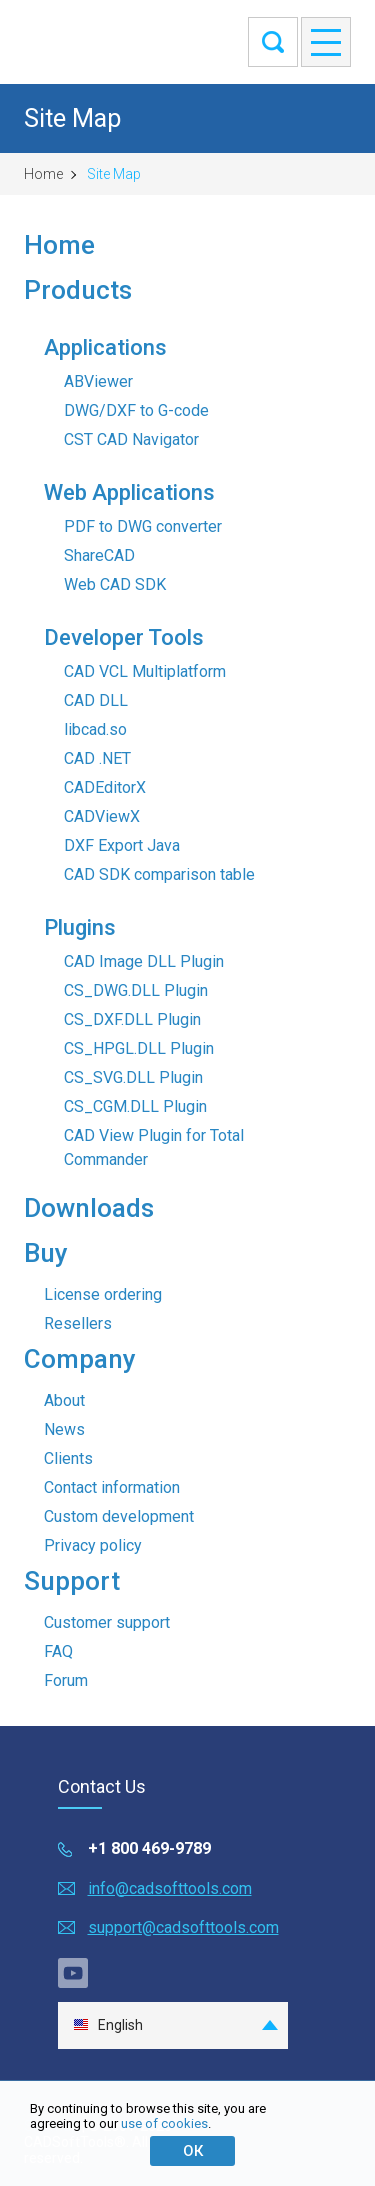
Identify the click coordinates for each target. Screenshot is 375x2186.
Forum (66, 1680)
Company (80, 1359)
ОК (193, 2151)
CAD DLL (96, 700)
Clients (68, 1458)
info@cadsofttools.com (170, 1888)
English (108, 2025)
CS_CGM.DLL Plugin (135, 1106)
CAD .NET (97, 758)
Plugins (80, 927)
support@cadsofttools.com (183, 1927)
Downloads (89, 1208)
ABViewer (98, 381)
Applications (105, 347)
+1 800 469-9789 (149, 1848)
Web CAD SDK (115, 584)
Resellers (78, 1323)
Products (78, 290)
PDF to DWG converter (143, 526)
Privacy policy (93, 1545)
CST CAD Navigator (131, 439)
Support (72, 1581)
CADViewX (102, 816)
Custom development (119, 1516)
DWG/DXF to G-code (136, 410)
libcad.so (95, 729)
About (64, 1400)
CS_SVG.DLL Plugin (133, 1077)
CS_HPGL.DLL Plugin (139, 1048)
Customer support (107, 1622)
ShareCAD (99, 555)
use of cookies (164, 2123)
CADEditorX (105, 787)
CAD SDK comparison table (159, 874)
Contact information (112, 1487)
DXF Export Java (122, 845)
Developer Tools (124, 637)
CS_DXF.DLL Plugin (132, 1019)
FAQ (58, 1651)
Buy (46, 1253)
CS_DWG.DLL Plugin (136, 990)
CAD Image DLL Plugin (144, 961)
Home (43, 174)
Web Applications (129, 492)
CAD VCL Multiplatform (145, 671)
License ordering (103, 1294)
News (64, 1429)
